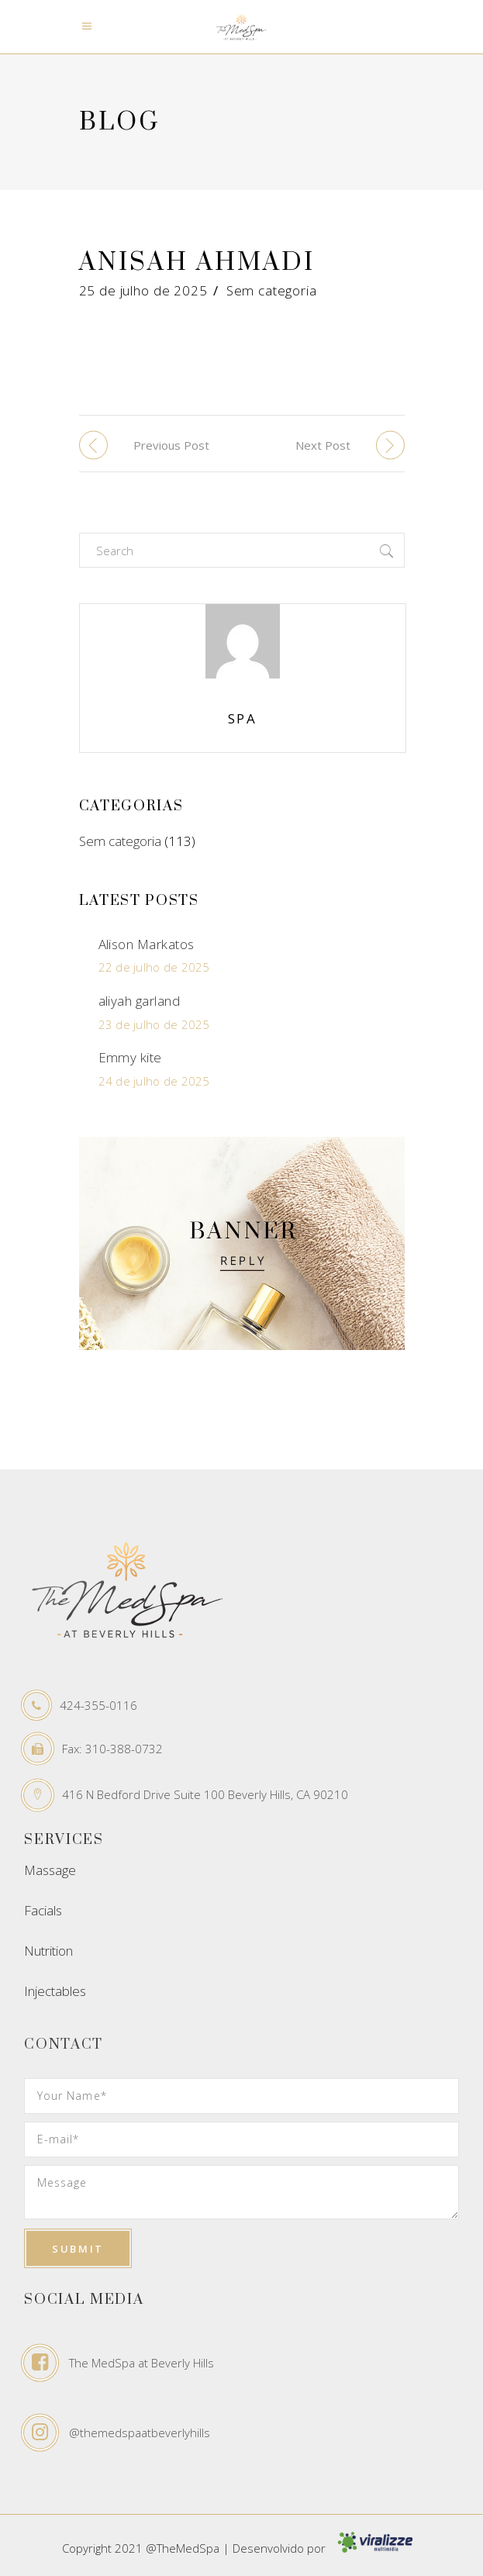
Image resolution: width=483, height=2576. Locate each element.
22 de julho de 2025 (154, 967)
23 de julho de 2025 (154, 1024)
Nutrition (48, 1951)
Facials (43, 1910)
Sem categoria (271, 290)
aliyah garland (139, 1001)
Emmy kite (130, 1057)
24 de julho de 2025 (154, 1081)
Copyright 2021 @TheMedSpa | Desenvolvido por (242, 2548)
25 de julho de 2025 (143, 290)
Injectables (55, 1991)
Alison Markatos (146, 944)
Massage (50, 1870)
